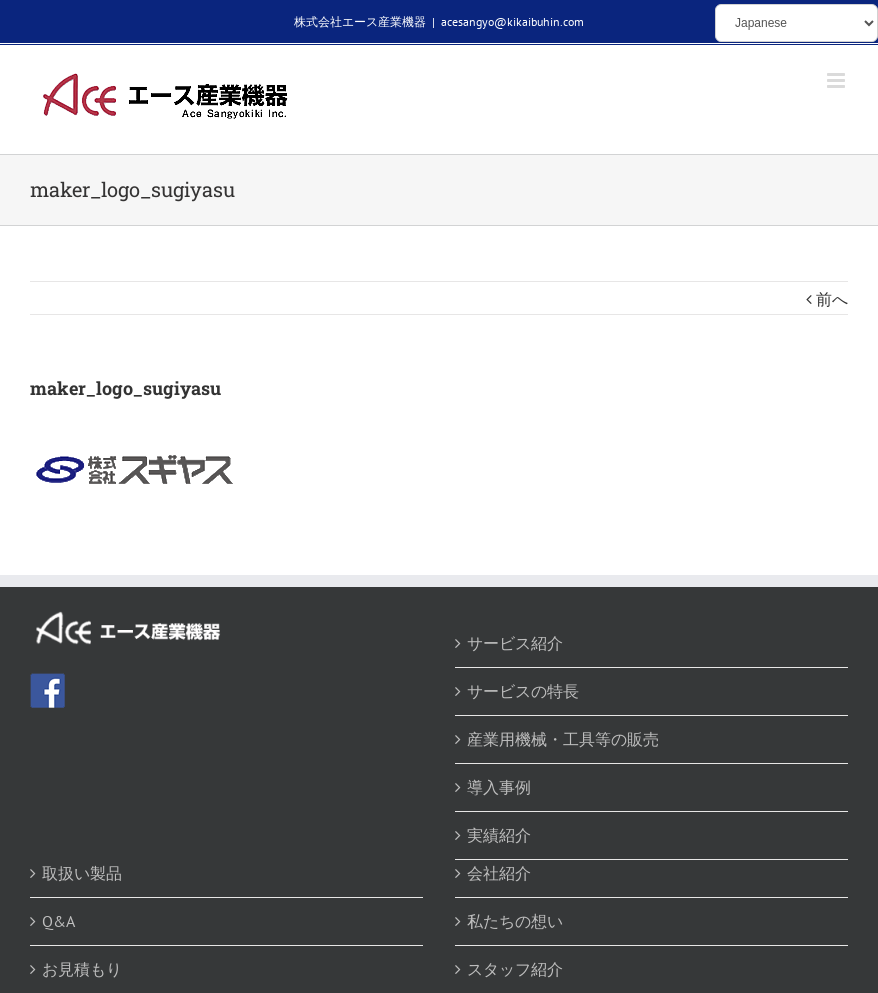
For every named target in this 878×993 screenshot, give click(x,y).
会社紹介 (499, 873)
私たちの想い (515, 921)
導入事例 (499, 787)
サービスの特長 (523, 691)
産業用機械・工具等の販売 (563, 739)
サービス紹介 (515, 643)
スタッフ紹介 (515, 969)
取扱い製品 (82, 873)
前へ (832, 299)
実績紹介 (499, 835)
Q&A (58, 921)
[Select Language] (796, 23)
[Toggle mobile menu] (837, 80)
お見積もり (82, 969)
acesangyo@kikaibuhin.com (512, 21)
